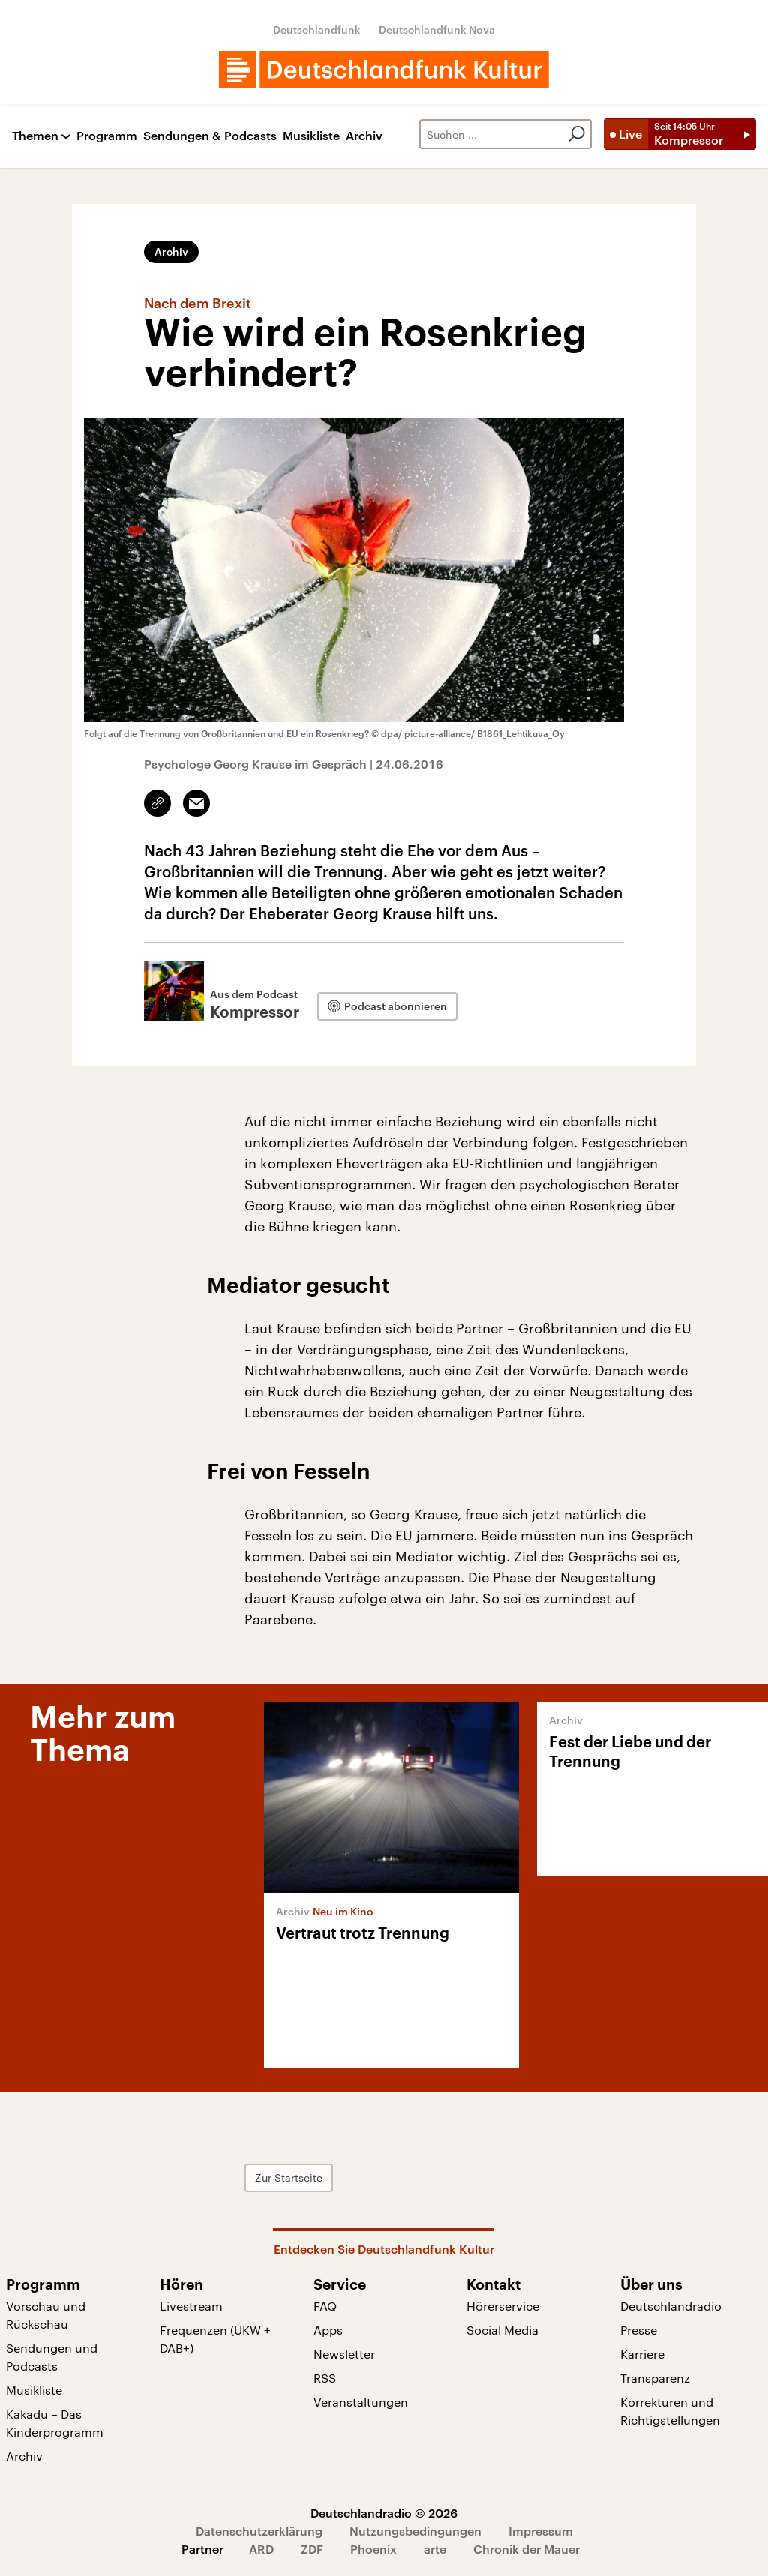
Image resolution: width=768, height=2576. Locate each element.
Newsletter (344, 2354)
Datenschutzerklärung (259, 2531)
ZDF (312, 2549)
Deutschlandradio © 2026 (384, 2513)
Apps (328, 2330)
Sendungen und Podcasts (52, 2357)
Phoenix (373, 2549)
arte (435, 2549)
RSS (325, 2378)
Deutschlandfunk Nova (437, 29)
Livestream (191, 2306)
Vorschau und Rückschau (46, 2315)
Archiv (364, 136)
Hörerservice (502, 2306)
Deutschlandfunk (317, 29)
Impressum (540, 2531)
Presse (638, 2330)
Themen (35, 136)
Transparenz (655, 2378)
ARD (261, 2549)
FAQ (325, 2306)
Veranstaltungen (361, 2402)
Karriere (642, 2354)
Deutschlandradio (671, 2306)
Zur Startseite (288, 2177)
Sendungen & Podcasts (210, 136)
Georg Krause (288, 1205)
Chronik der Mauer (526, 2549)
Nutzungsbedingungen (416, 2531)
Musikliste (311, 136)
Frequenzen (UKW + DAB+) (215, 2339)
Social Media (502, 2330)
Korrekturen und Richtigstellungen (670, 2411)
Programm (106, 136)
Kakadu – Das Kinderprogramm (55, 2423)
